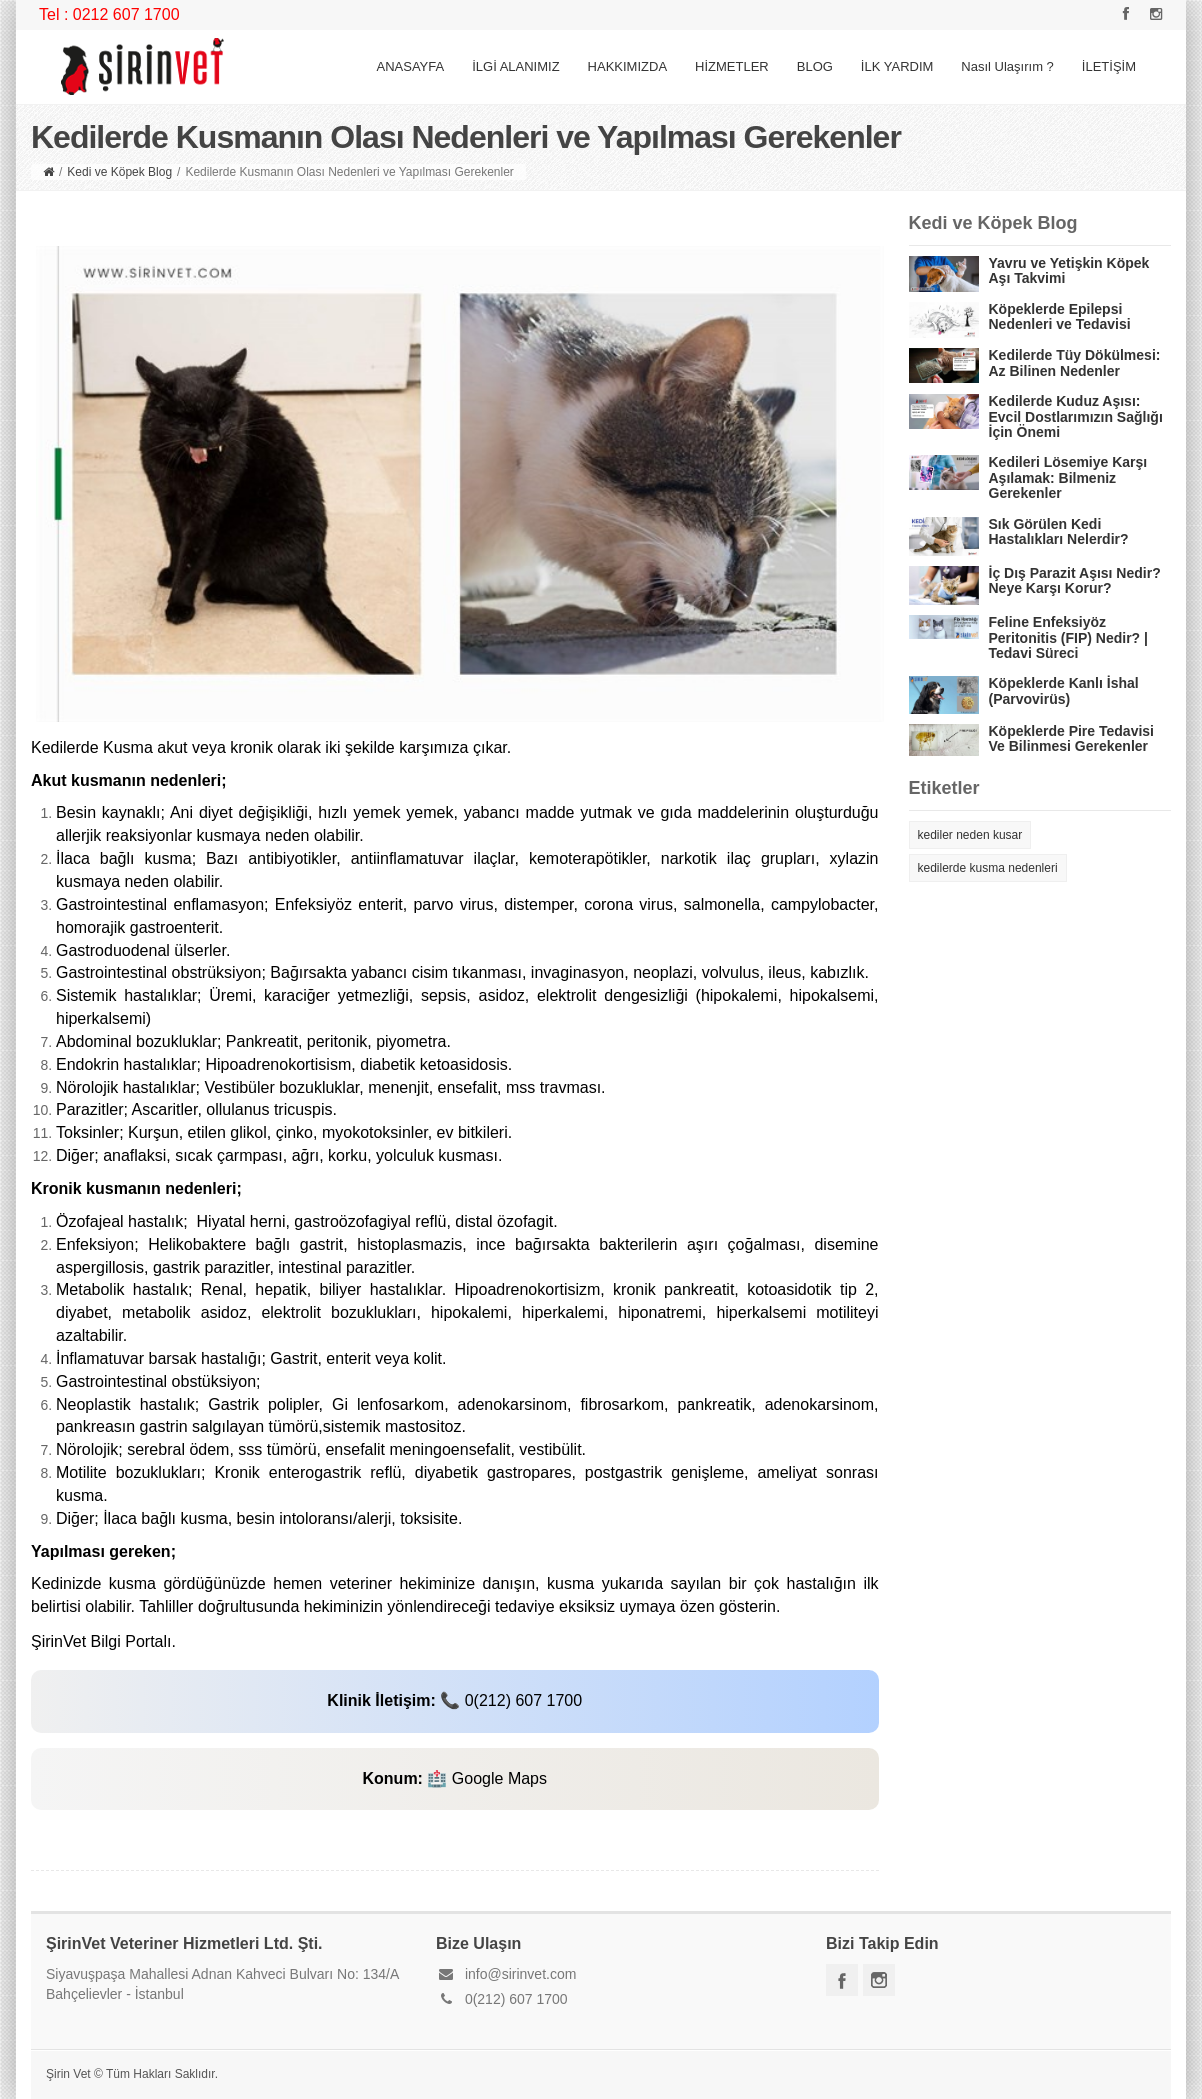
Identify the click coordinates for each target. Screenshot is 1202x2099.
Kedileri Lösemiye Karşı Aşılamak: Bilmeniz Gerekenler (1068, 477)
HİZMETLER (732, 66)
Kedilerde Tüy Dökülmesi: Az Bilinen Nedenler (1075, 362)
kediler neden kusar (970, 835)
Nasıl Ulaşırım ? (1007, 66)
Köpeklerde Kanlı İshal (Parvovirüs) (1064, 690)
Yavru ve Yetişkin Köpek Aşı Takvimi (1069, 270)
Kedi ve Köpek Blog (119, 172)
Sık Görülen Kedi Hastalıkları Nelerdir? (1059, 531)
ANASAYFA (410, 66)
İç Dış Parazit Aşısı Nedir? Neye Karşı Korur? (1075, 580)
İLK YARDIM (897, 66)
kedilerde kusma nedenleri (988, 868)
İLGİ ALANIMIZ (515, 66)
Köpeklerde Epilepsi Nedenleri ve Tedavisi (1060, 316)
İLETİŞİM (1109, 66)
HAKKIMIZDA (627, 66)
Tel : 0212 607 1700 (109, 14)
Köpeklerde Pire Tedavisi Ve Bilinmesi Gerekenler (1071, 738)
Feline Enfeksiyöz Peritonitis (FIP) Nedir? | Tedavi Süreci (1068, 637)
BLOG (815, 66)
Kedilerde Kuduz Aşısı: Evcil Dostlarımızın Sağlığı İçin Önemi (1076, 416)
